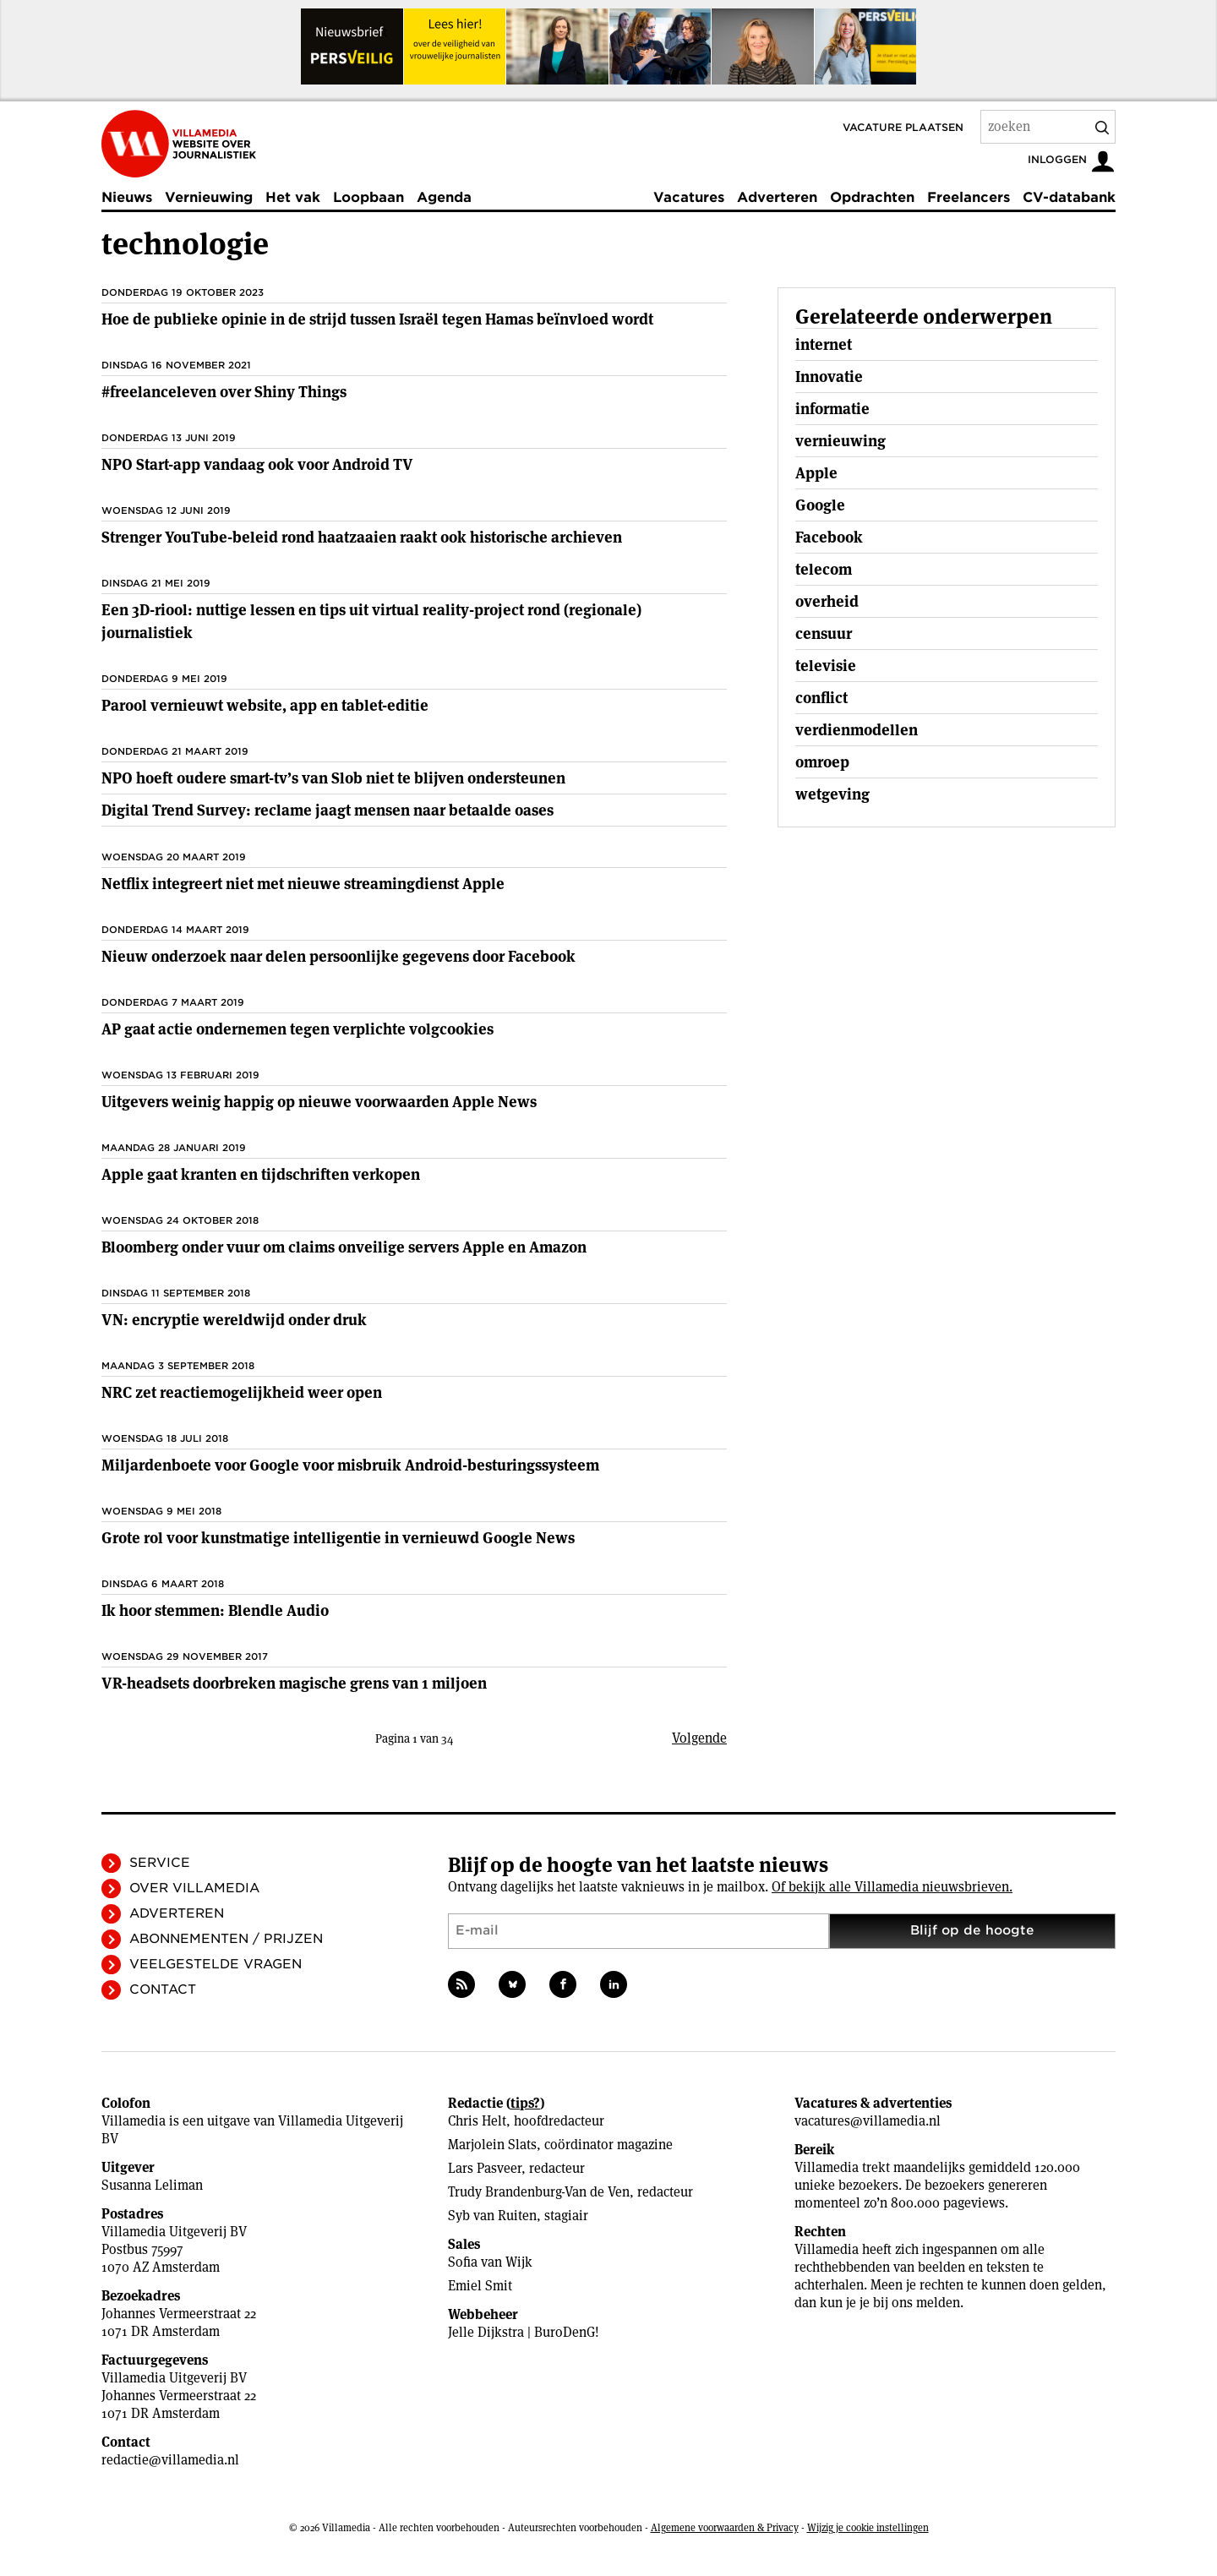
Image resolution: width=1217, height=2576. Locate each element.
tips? (525, 2103)
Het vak (292, 197)
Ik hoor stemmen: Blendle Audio (215, 1610)
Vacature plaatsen (903, 127)
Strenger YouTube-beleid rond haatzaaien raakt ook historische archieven (361, 537)
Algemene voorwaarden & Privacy (725, 2527)
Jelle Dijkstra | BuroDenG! (523, 2332)
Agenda (444, 197)
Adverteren (777, 197)
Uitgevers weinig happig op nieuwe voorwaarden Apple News (319, 1101)
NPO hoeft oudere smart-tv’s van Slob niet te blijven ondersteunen (333, 778)
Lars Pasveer (484, 2168)
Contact (162, 1989)
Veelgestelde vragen (215, 1964)
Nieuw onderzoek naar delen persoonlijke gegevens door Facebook (338, 956)
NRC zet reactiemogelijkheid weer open (241, 1392)
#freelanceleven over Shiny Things (224, 391)
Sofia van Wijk (490, 2262)
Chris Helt (477, 2121)
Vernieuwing (209, 197)
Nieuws (126, 197)
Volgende (699, 1738)
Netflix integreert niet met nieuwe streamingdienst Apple (303, 883)
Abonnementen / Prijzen (226, 1938)
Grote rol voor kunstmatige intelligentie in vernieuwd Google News (338, 1537)
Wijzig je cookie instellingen (868, 2527)
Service (159, 1862)
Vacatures (688, 197)
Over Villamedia (194, 1888)
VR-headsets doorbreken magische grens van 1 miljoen (294, 1683)
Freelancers (968, 197)
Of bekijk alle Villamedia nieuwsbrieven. (892, 1887)
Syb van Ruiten (492, 2215)
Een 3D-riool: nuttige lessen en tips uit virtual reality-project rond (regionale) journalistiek (371, 621)
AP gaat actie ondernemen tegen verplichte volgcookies (297, 1029)
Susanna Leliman (152, 2185)
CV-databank (1069, 197)
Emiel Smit (480, 2286)
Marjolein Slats (492, 2144)
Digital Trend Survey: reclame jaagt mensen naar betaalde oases (327, 810)
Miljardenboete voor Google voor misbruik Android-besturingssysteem (350, 1465)
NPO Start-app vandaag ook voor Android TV (257, 464)
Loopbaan (368, 197)
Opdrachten (872, 197)
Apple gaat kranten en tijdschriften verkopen (260, 1174)
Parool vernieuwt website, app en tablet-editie (264, 705)
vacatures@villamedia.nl (867, 2121)
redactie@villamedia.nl (170, 2460)
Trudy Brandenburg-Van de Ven (539, 2192)
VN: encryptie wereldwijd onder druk (234, 1319)
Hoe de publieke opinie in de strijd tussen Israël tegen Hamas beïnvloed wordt (377, 319)
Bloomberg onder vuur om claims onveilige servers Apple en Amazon (344, 1247)
